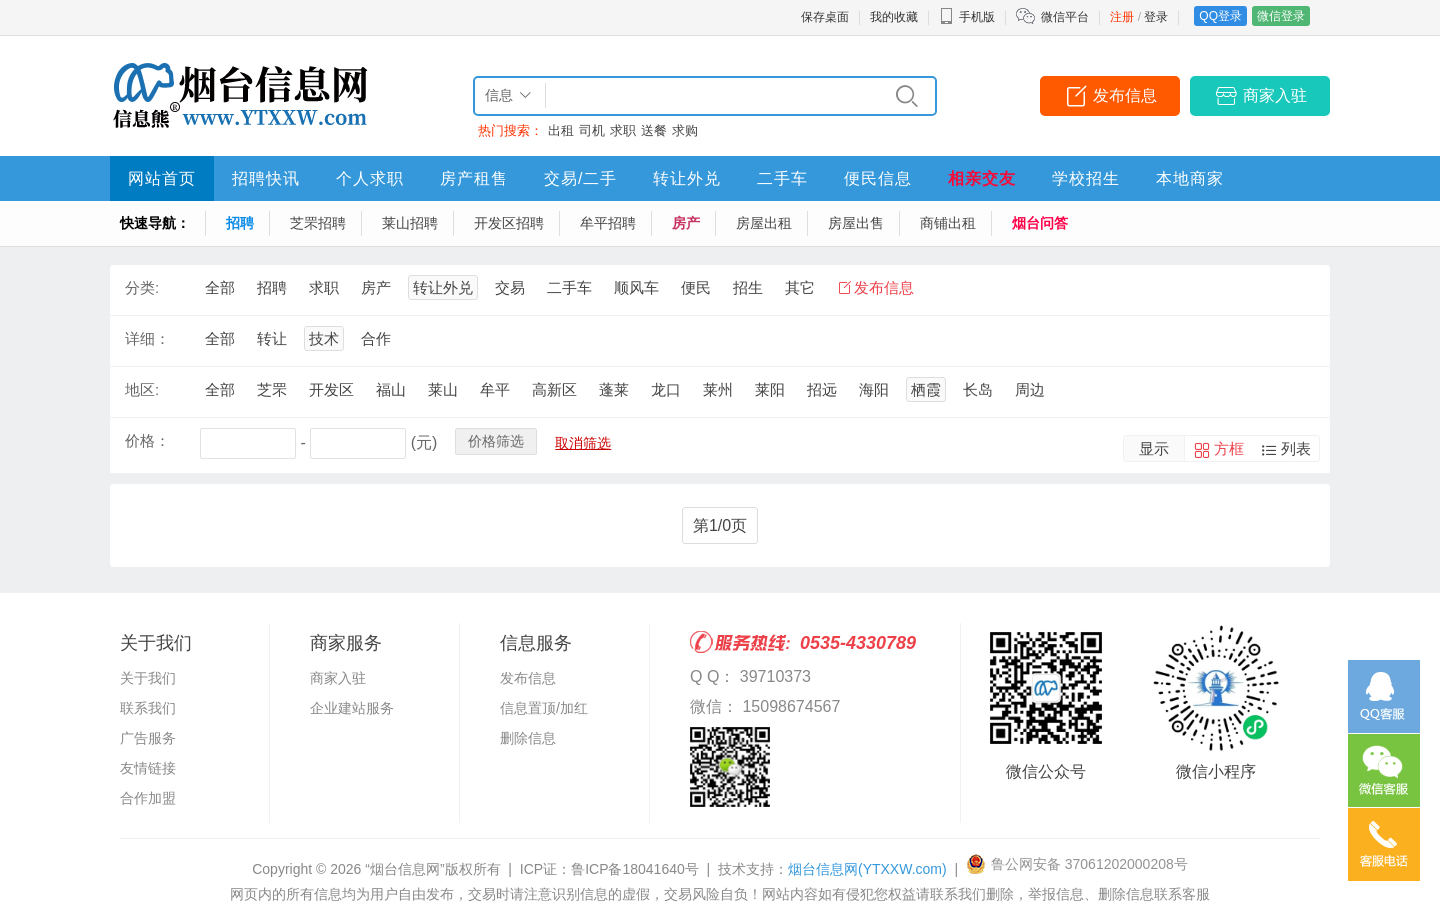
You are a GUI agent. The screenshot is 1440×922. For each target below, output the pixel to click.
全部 (220, 287)
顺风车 (636, 287)
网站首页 (162, 178)
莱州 (718, 389)
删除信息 (528, 738)
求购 (685, 130)
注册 (1122, 17)
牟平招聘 (608, 223)
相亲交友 (982, 178)
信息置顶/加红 (544, 708)
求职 (623, 130)
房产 (686, 223)
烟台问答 (1040, 223)
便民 (696, 287)
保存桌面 (825, 17)
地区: (142, 389)
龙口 (666, 389)
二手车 (782, 178)
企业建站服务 (352, 708)
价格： (147, 440)
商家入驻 (1275, 95)
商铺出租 (948, 223)
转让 (272, 338)
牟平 (495, 389)
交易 (510, 287)
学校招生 (1086, 178)
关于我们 (148, 678)
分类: (142, 287)
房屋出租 (764, 223)
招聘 (240, 223)
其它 (800, 287)
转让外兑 (687, 178)
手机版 (967, 17)
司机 (592, 130)
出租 (561, 130)
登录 (1156, 17)
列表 (1296, 448)
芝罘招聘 (318, 223)
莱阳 (770, 389)
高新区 (554, 389)
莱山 (443, 389)
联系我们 (148, 708)
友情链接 (148, 768)
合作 (376, 338)
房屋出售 (856, 223)
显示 (1154, 448)
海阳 (874, 389)
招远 (822, 389)
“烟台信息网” (404, 869)
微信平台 (1065, 17)
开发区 (331, 389)
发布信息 (1125, 95)
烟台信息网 (867, 869)
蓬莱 (614, 389)
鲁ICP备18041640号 (635, 869)
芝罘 (272, 389)
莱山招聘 (410, 223)
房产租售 (474, 178)
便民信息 (878, 178)
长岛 (978, 389)
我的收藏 (894, 17)
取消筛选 (583, 443)
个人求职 (370, 178)
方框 (1229, 448)
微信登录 (1281, 16)
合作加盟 (148, 798)
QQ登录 (1220, 16)
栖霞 (926, 389)
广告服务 (148, 738)
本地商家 (1190, 178)
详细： (147, 338)
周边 (1030, 389)
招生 (748, 287)
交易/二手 (580, 178)
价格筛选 (496, 441)
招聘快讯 (266, 178)
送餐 (654, 130)
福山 (391, 389)
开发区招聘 (509, 223)
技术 (324, 338)
